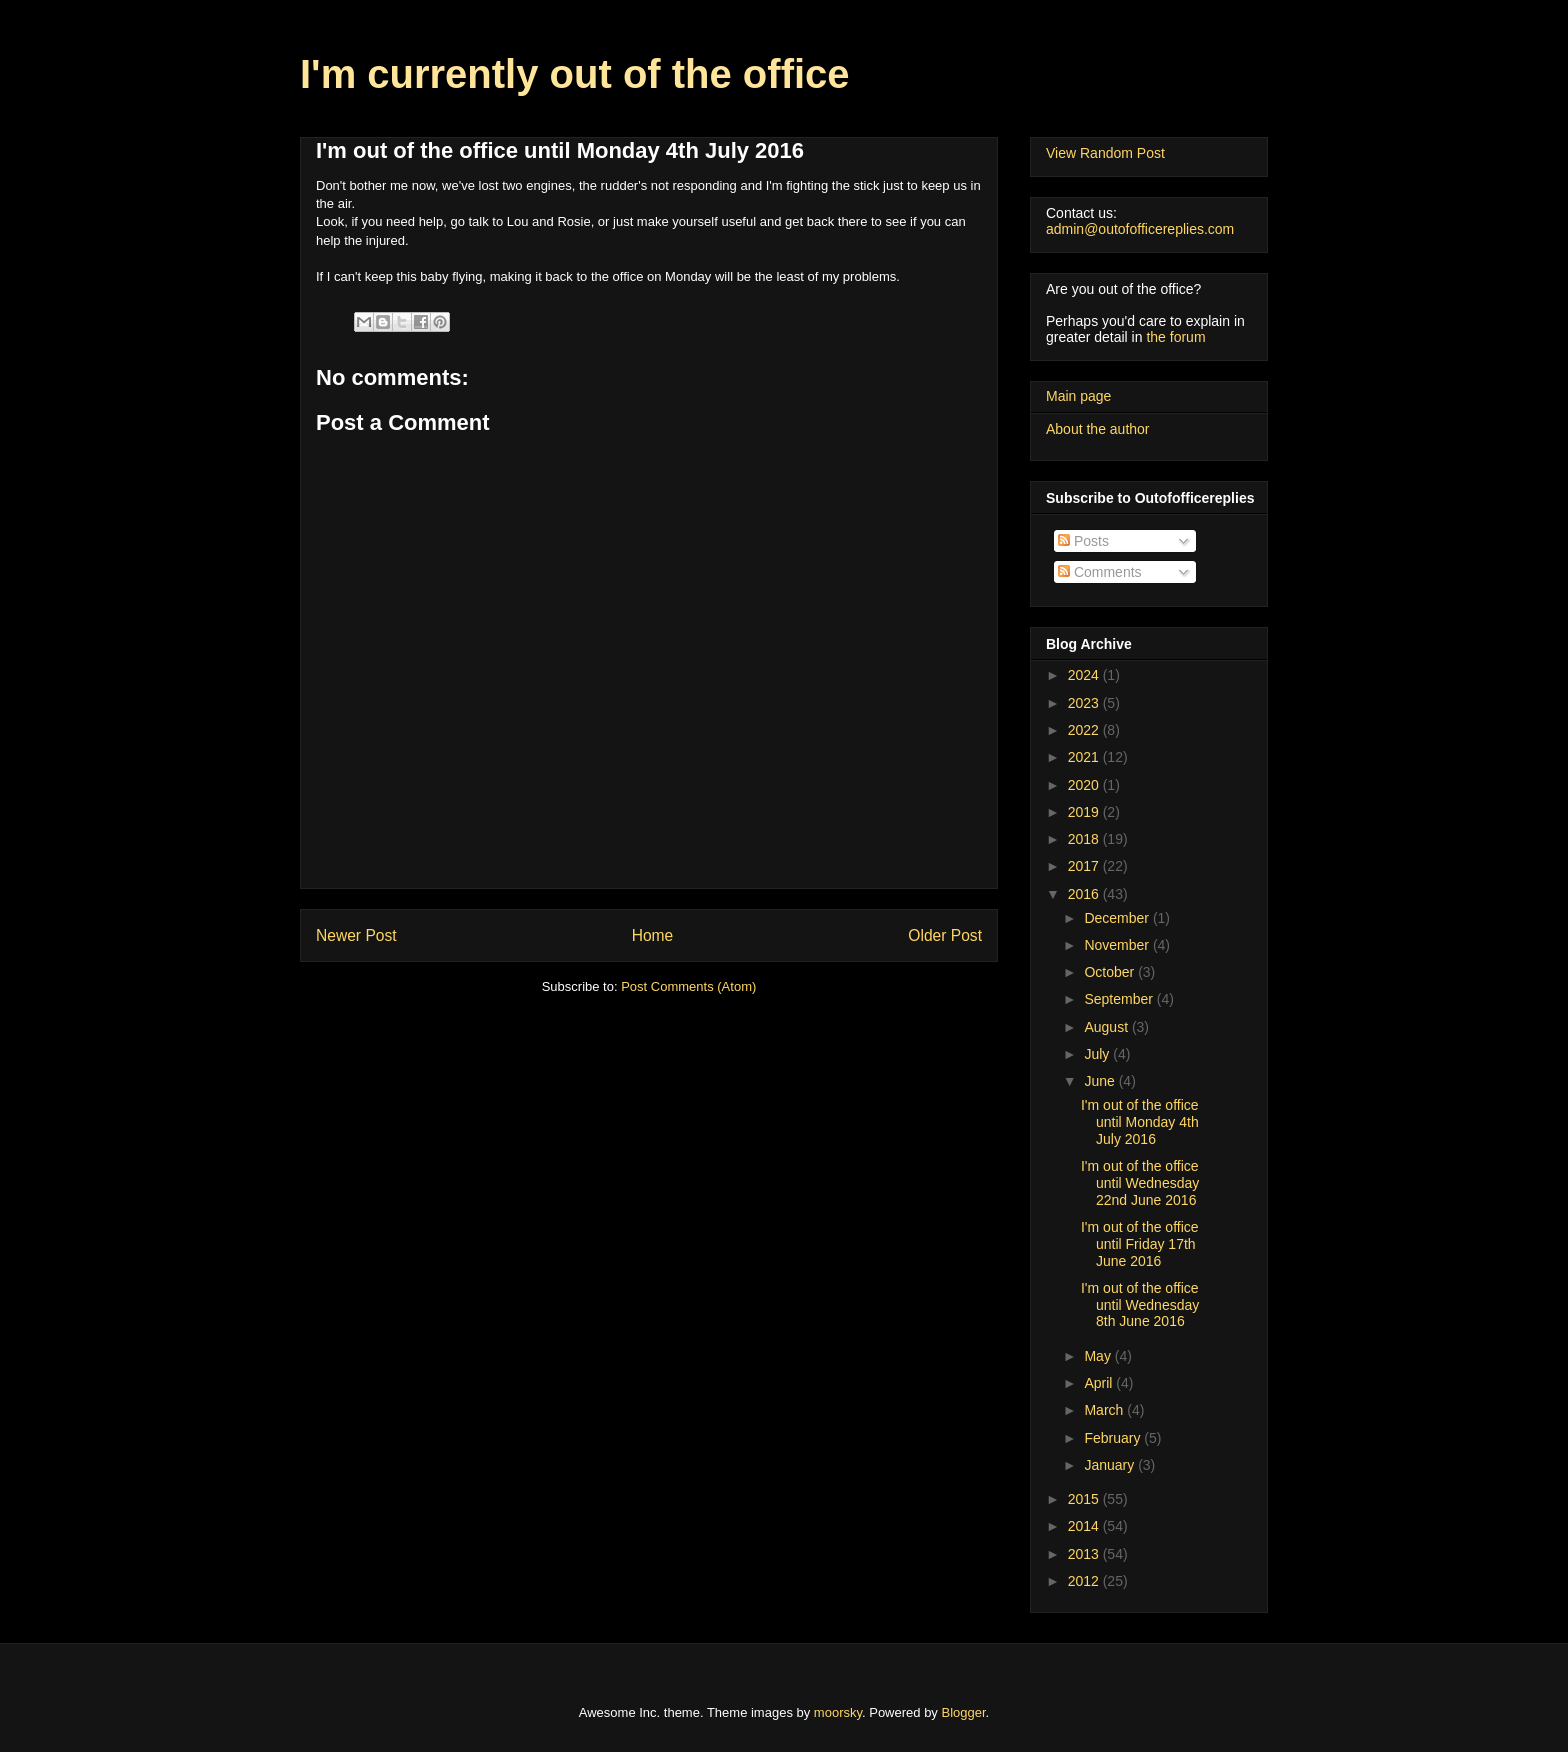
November (1118, 945)
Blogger (964, 1712)
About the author (1098, 429)
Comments (1100, 572)
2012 (1085, 1581)
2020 (1085, 785)
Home (653, 935)
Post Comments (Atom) (688, 986)
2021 (1085, 757)
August (1107, 1027)
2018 (1085, 839)
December (1118, 918)
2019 (1085, 812)
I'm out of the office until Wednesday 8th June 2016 (1140, 1305)
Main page (1078, 396)
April (1100, 1383)
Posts (1083, 541)
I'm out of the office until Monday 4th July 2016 (1140, 1122)
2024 (1085, 675)
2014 (1085, 1526)
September (1120, 999)
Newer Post (356, 935)
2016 (1085, 894)
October (1111, 972)
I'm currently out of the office (575, 74)
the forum (1175, 337)
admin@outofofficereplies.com (1140, 229)
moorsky (838, 1712)
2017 (1085, 866)
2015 (1085, 1499)
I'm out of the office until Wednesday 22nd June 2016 (1140, 1183)
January (1111, 1465)
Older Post (945, 935)
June (1101, 1081)
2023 (1085, 703)
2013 (1085, 1554)
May (1099, 1356)
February (1114, 1438)
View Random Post (1105, 153)
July (1098, 1054)
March (1105, 1410)
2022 (1085, 730)
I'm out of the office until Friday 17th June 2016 (1140, 1244)
